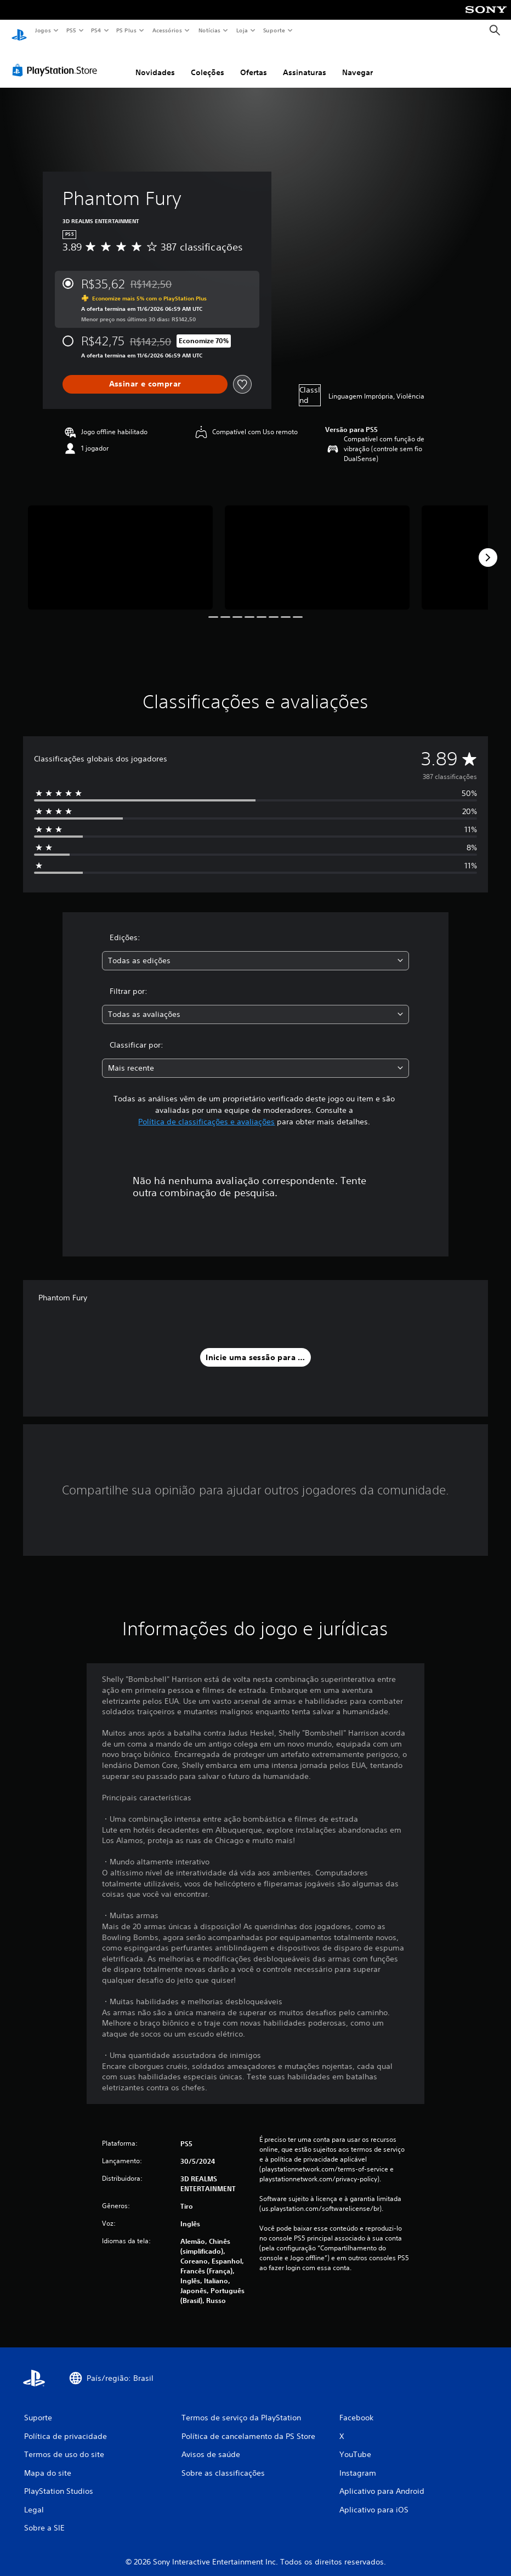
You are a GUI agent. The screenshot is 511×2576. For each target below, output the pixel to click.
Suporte (274, 30)
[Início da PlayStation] (19, 31)
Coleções (207, 62)
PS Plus (126, 30)
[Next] (488, 547)
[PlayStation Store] (57, 60)
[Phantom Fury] (120, 547)
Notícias (209, 30)
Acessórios (166, 30)
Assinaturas (304, 62)
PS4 (95, 30)
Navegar (357, 62)
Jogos (42, 30)
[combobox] (256, 950)
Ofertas (253, 62)
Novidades (155, 62)
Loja (242, 30)
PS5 (71, 30)
